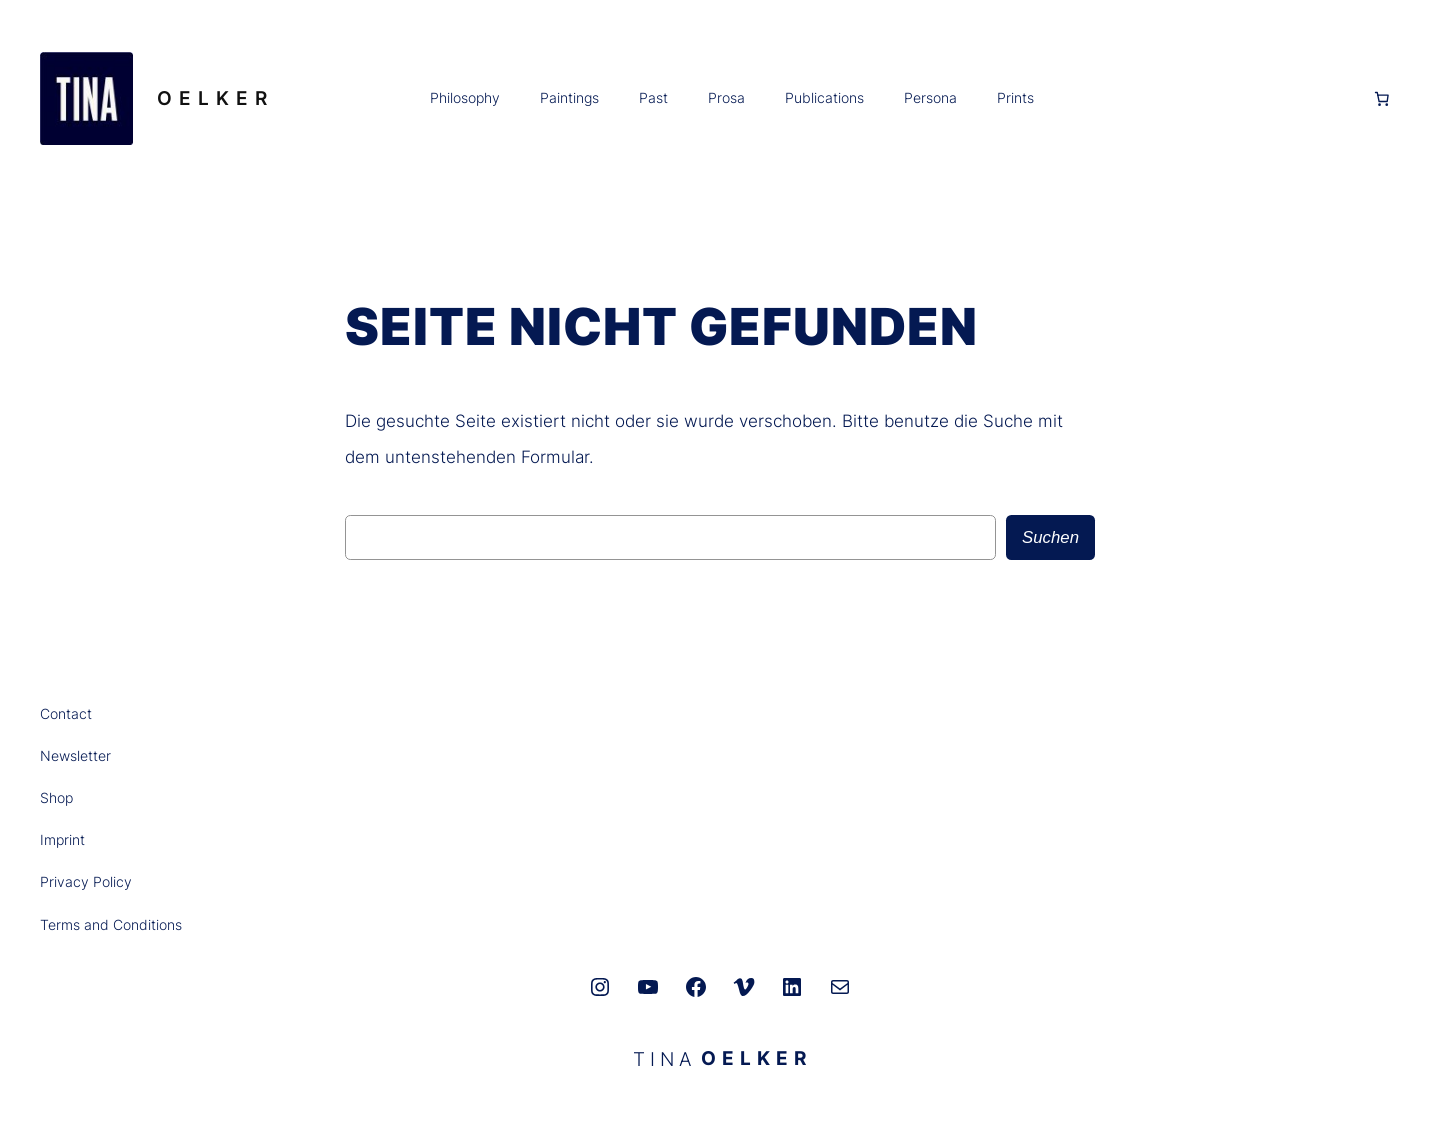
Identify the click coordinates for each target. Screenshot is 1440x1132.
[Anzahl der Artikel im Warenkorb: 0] (1382, 99)
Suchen (1050, 537)
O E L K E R (212, 98)
